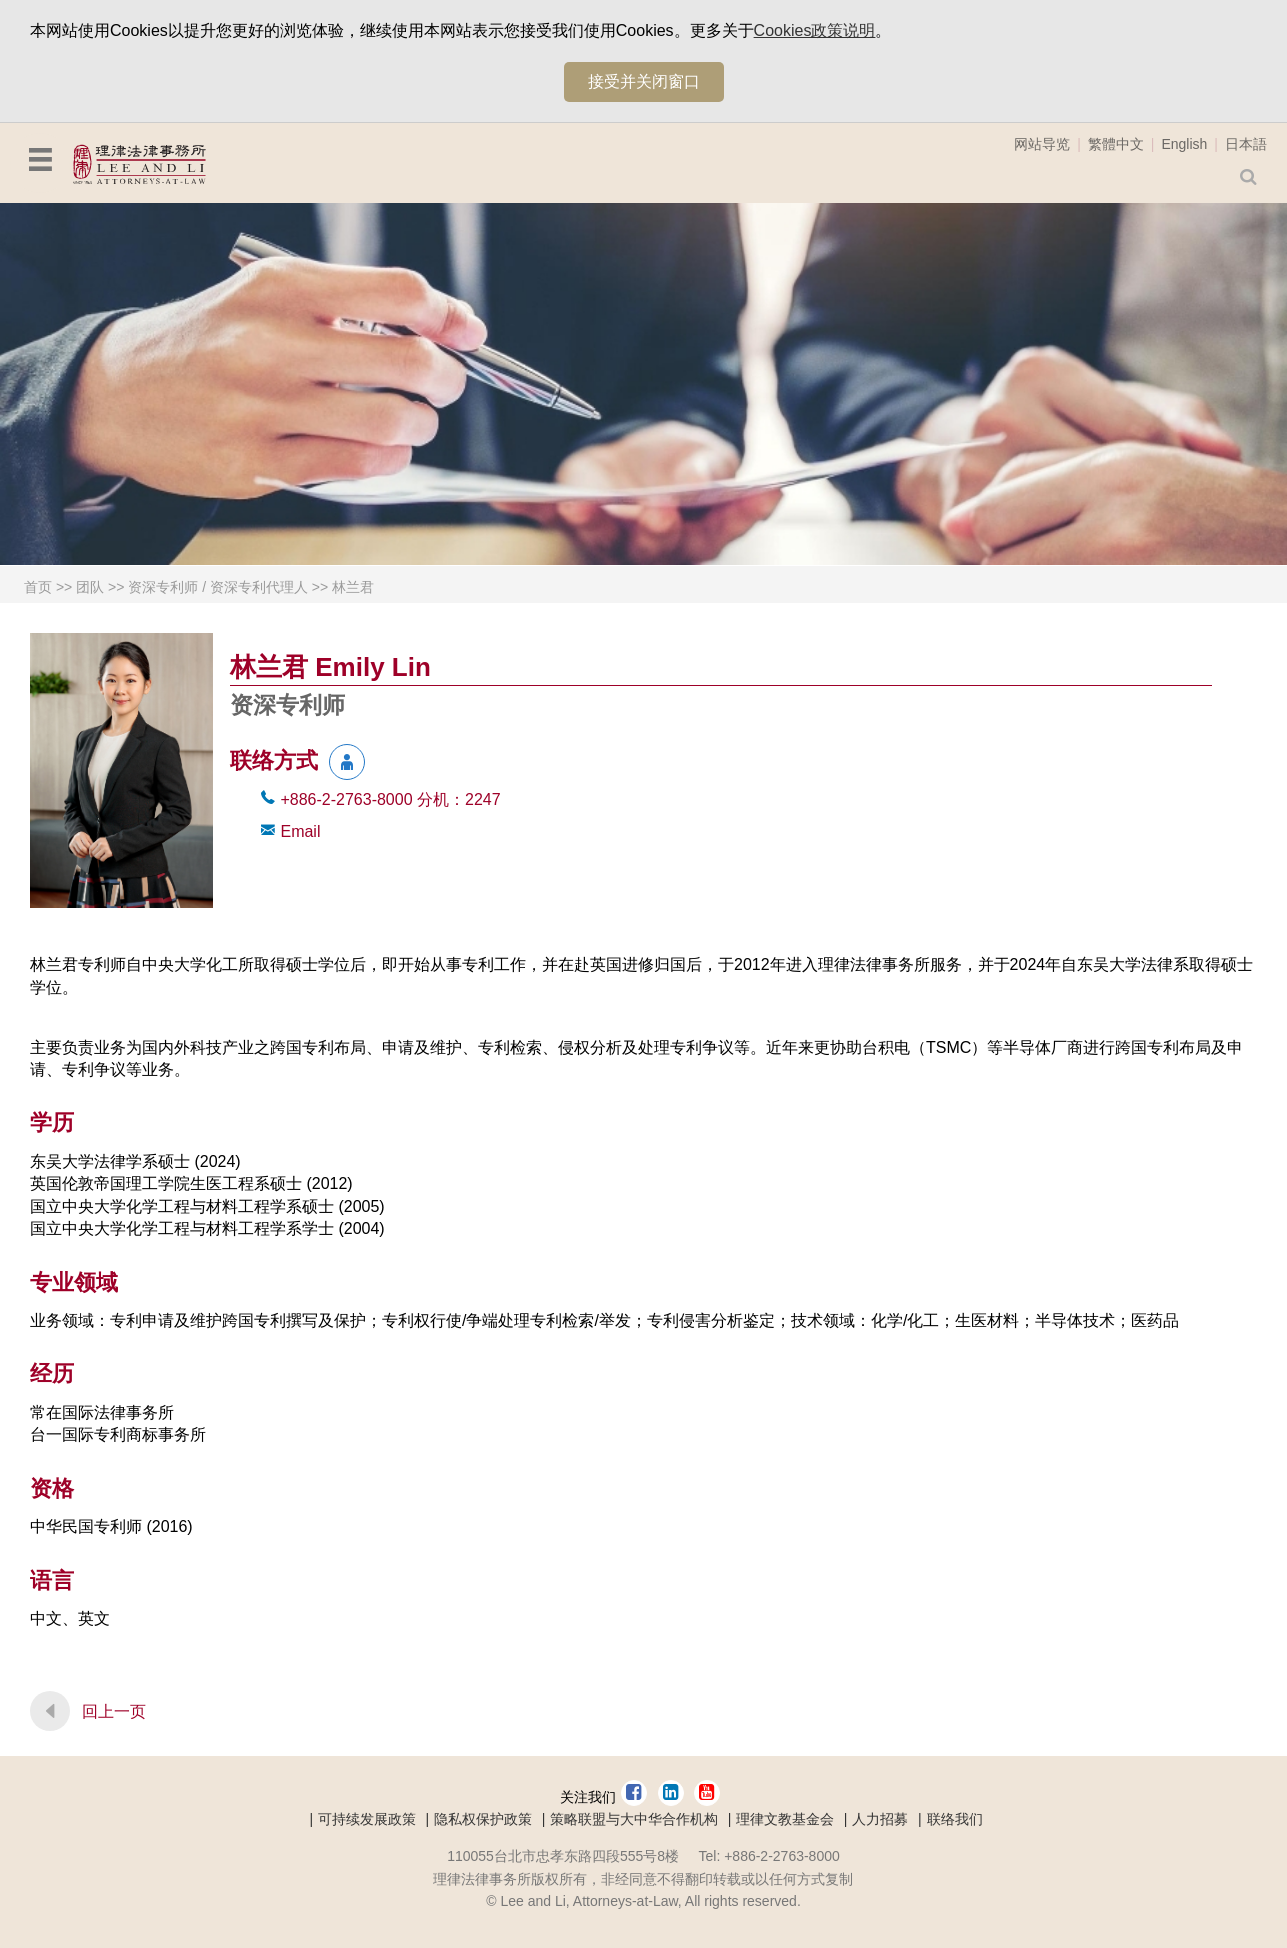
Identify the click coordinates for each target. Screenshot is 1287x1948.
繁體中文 (1116, 144)
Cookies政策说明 (815, 30)
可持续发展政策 (367, 1819)
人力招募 (880, 1819)
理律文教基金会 (785, 1819)
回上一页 (114, 1711)
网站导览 (1042, 144)
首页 (38, 587)
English (1184, 144)
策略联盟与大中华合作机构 (634, 1819)
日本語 (1246, 144)
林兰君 (353, 587)
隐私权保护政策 (483, 1819)
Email (300, 831)
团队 (90, 587)
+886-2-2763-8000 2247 (390, 799)
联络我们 (955, 1819)
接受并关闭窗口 (644, 81)
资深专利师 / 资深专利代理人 (218, 587)
